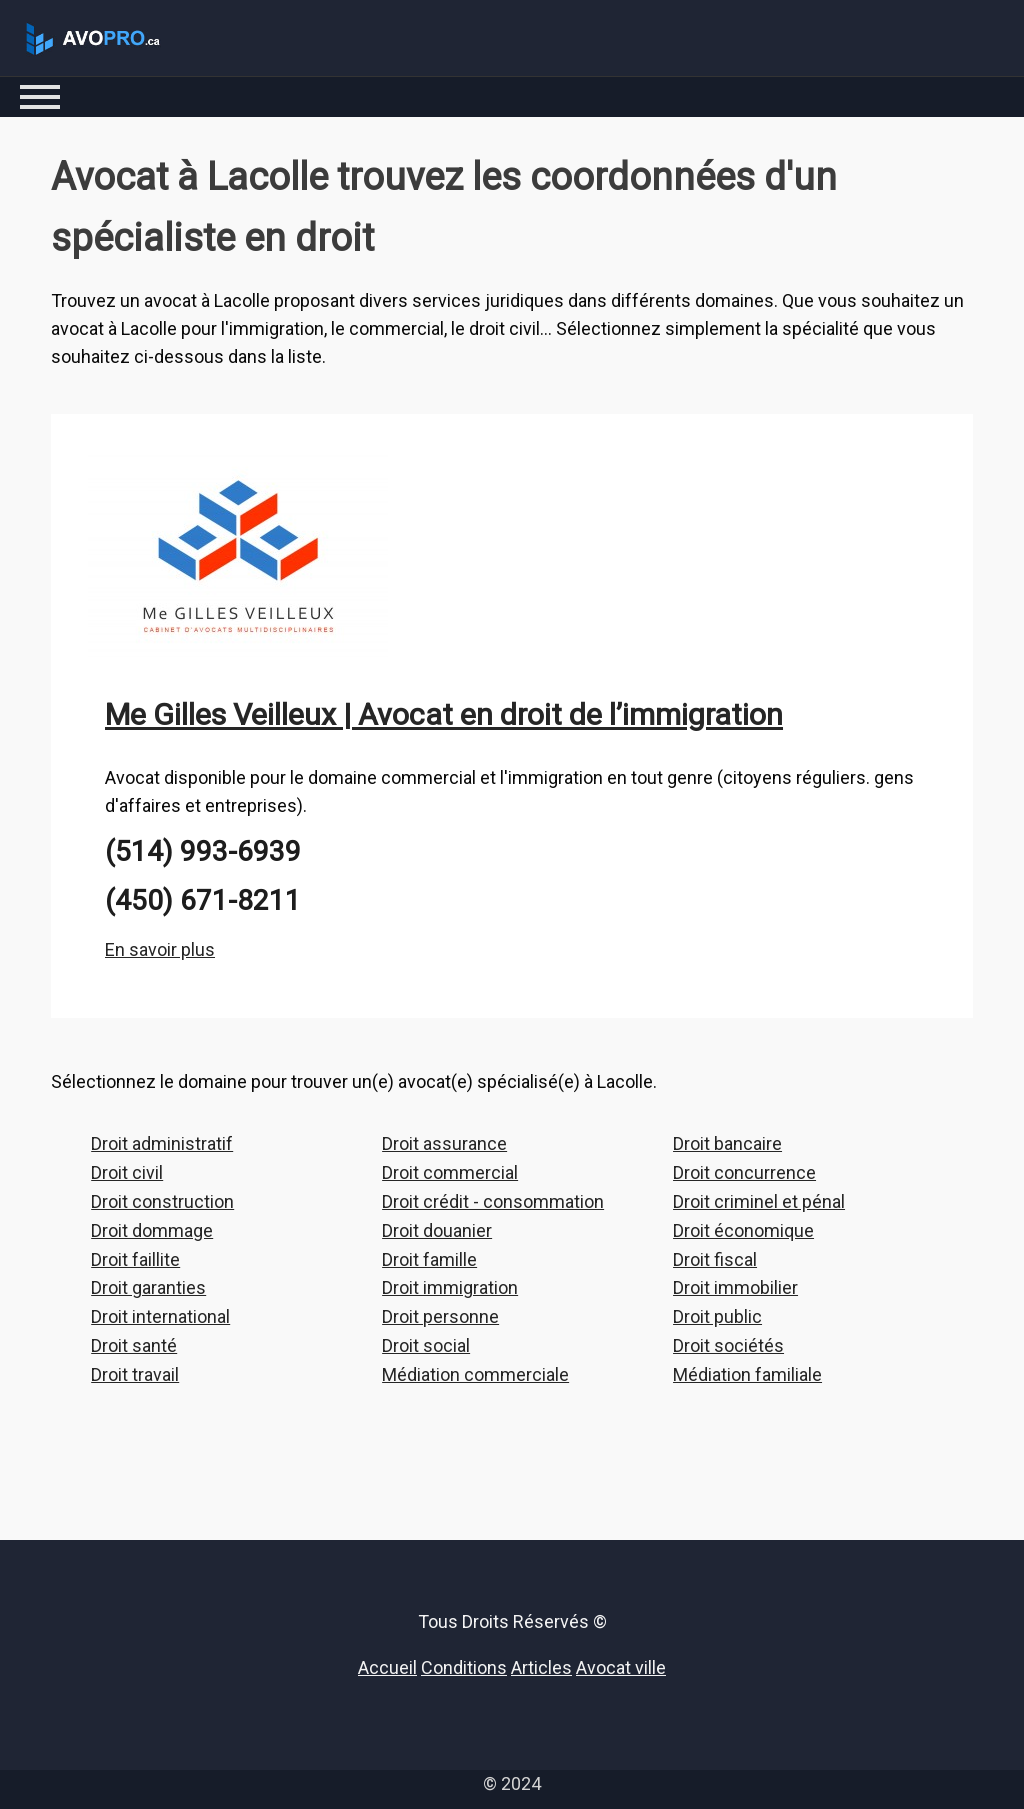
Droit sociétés (728, 1345)
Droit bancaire (727, 1143)
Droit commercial (450, 1172)
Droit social (426, 1345)
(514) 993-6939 (203, 851)
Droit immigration (450, 1287)
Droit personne (440, 1316)
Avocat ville (621, 1667)
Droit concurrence (744, 1172)
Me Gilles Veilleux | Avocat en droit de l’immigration (444, 714)
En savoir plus (160, 949)
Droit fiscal (715, 1259)
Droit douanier (437, 1230)
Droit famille (429, 1259)
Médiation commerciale (475, 1374)
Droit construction (162, 1201)
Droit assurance (444, 1143)
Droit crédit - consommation (493, 1201)
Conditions (464, 1667)
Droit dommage (152, 1230)
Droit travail (135, 1374)
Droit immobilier (735, 1287)
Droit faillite (135, 1259)
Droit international (160, 1316)
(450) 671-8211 (203, 900)
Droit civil (127, 1172)
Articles (541, 1667)
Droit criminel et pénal (759, 1201)
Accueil (387, 1667)
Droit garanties (148, 1287)
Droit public (717, 1316)
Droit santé (134, 1345)
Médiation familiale (747, 1374)
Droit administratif (162, 1143)
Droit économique (743, 1230)
